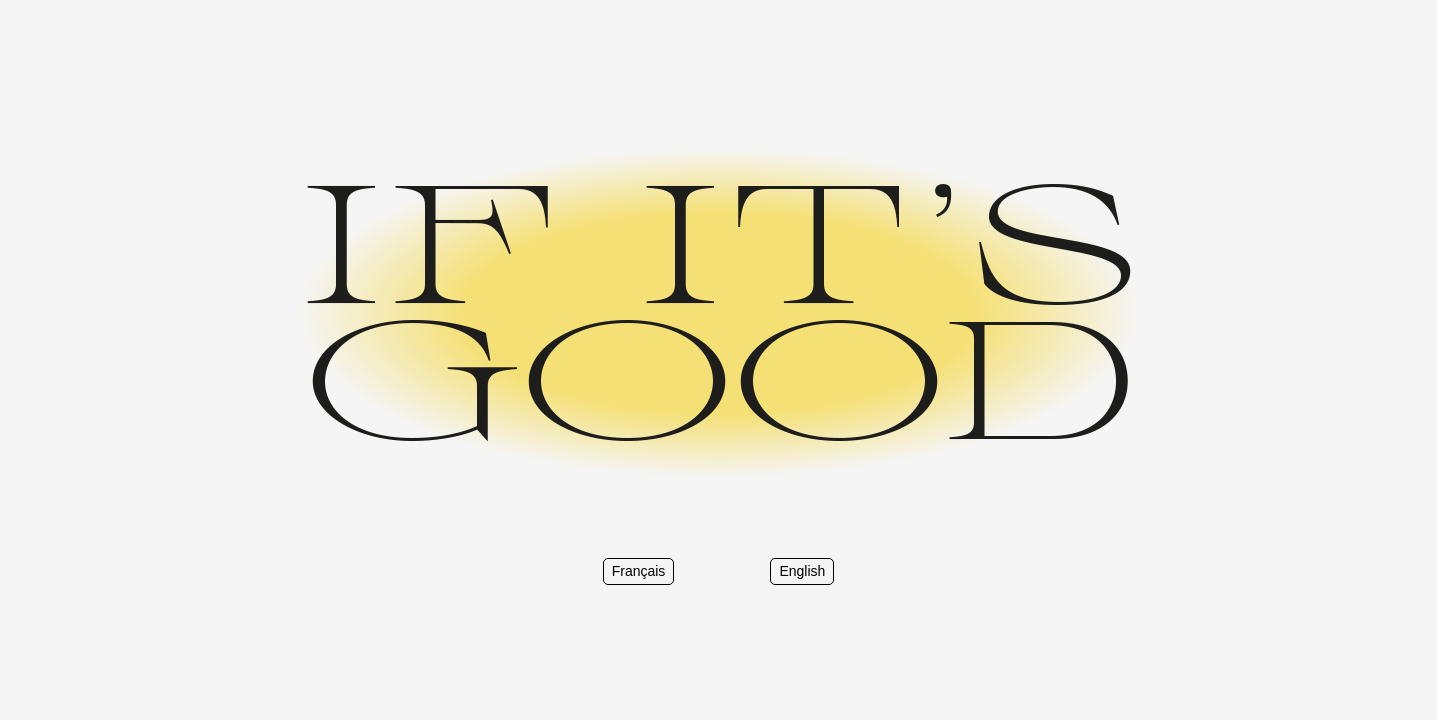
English (802, 571)
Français (639, 571)
